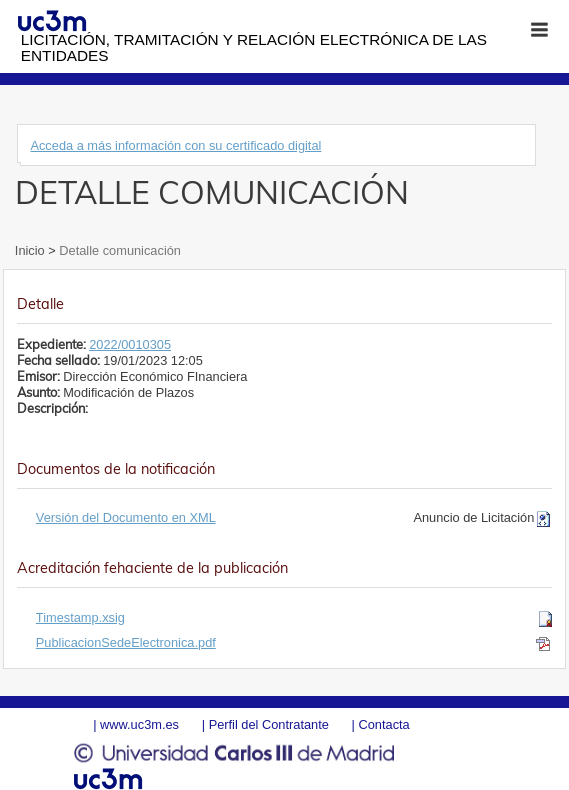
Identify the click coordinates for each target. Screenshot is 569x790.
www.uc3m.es (139, 724)
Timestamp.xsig (80, 617)
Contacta (383, 724)
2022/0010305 (130, 344)
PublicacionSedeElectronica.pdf (126, 642)
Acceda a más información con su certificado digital (175, 145)
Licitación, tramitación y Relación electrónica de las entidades (254, 47)
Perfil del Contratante (269, 724)
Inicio (31, 250)
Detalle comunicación (118, 250)
